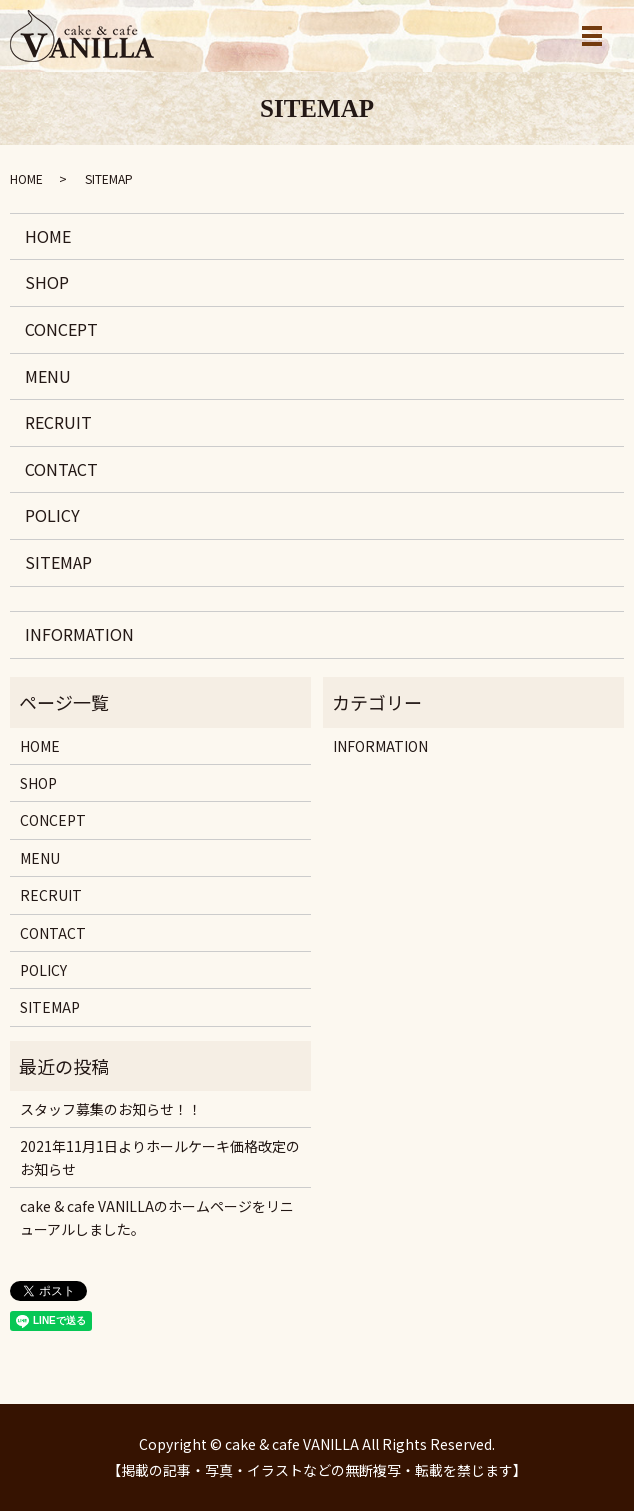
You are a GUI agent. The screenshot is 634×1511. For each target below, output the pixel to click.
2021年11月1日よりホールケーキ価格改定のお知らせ (160, 1157)
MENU (48, 376)
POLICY (52, 515)
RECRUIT (58, 422)
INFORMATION (79, 634)
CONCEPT (61, 329)
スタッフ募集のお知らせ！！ (111, 1109)
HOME (26, 178)
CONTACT (61, 469)
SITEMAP (58, 562)
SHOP (47, 282)
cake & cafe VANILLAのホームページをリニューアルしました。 (157, 1217)
